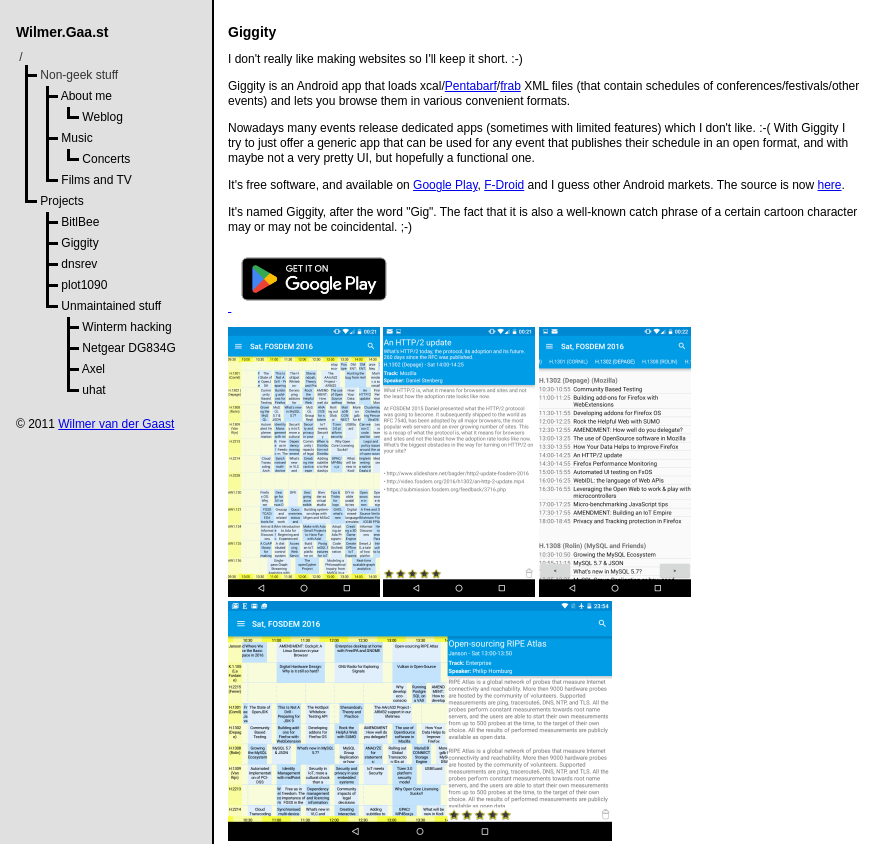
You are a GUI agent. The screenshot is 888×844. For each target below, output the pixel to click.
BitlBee (80, 222)
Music (76, 138)
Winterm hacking (126, 327)
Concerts (106, 159)
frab (510, 86)
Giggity (79, 243)
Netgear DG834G (128, 348)
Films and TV (96, 180)
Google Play (445, 185)
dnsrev (79, 264)
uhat (93, 390)
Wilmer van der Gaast (116, 424)
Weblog (102, 117)
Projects (61, 201)
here (830, 185)
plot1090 (84, 285)
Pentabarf (471, 86)
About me (86, 96)
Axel (93, 369)
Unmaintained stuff (111, 306)
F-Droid (504, 185)
